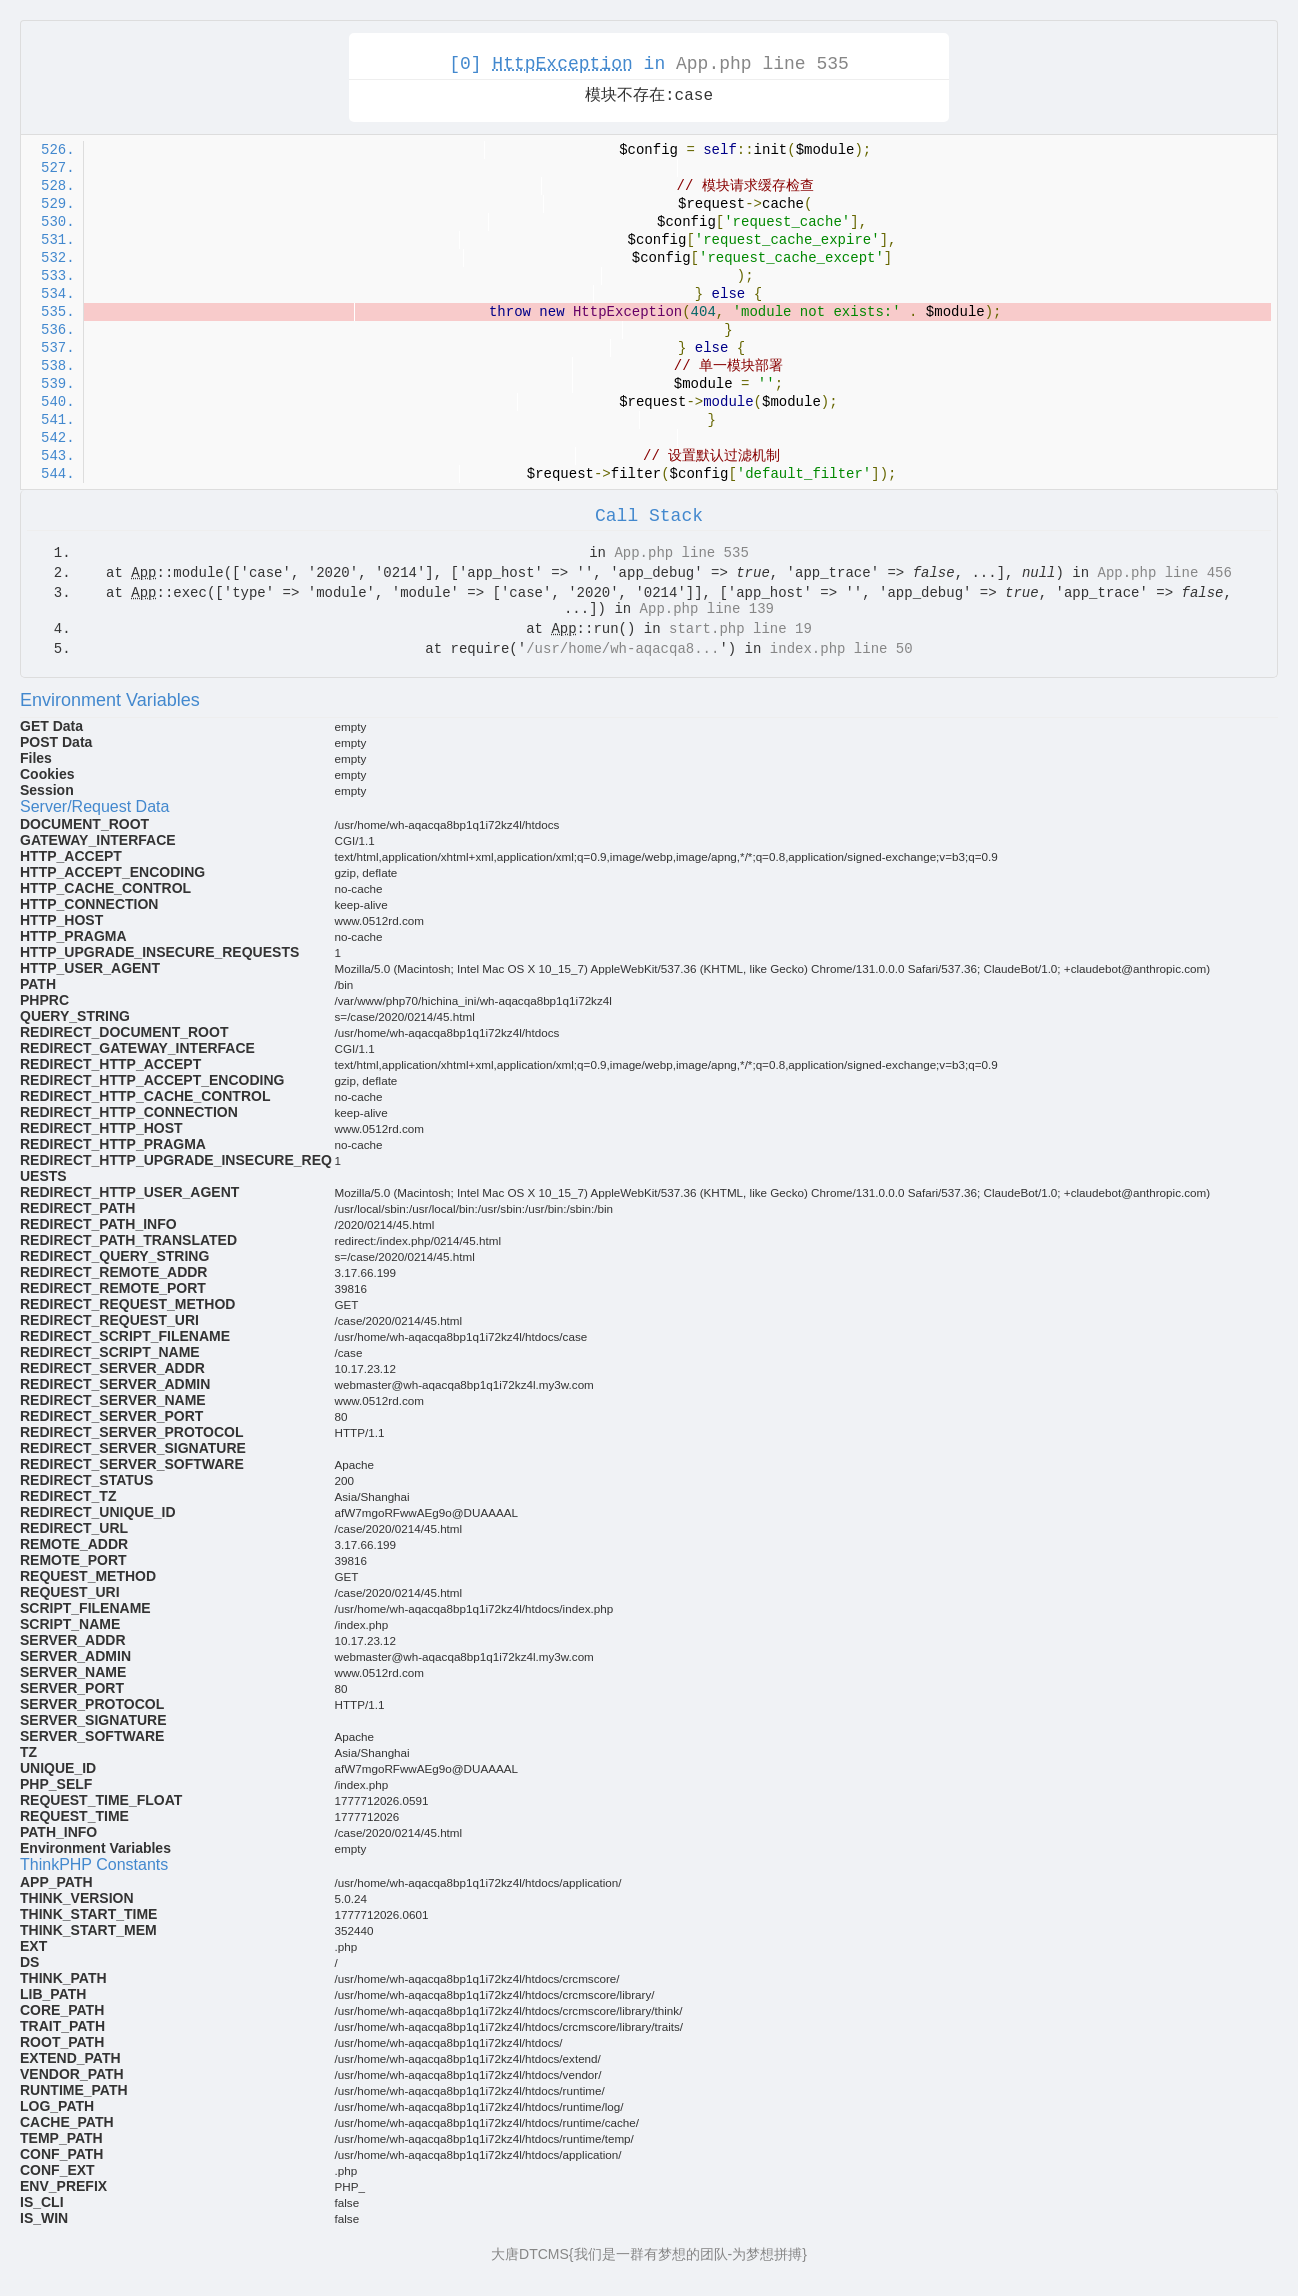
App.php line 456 (1165, 573)
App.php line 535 (762, 64)
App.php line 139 (707, 609)
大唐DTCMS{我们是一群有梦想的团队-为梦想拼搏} (649, 2254)
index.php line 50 (841, 649)
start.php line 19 (740, 629)
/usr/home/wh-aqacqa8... (622, 649)
